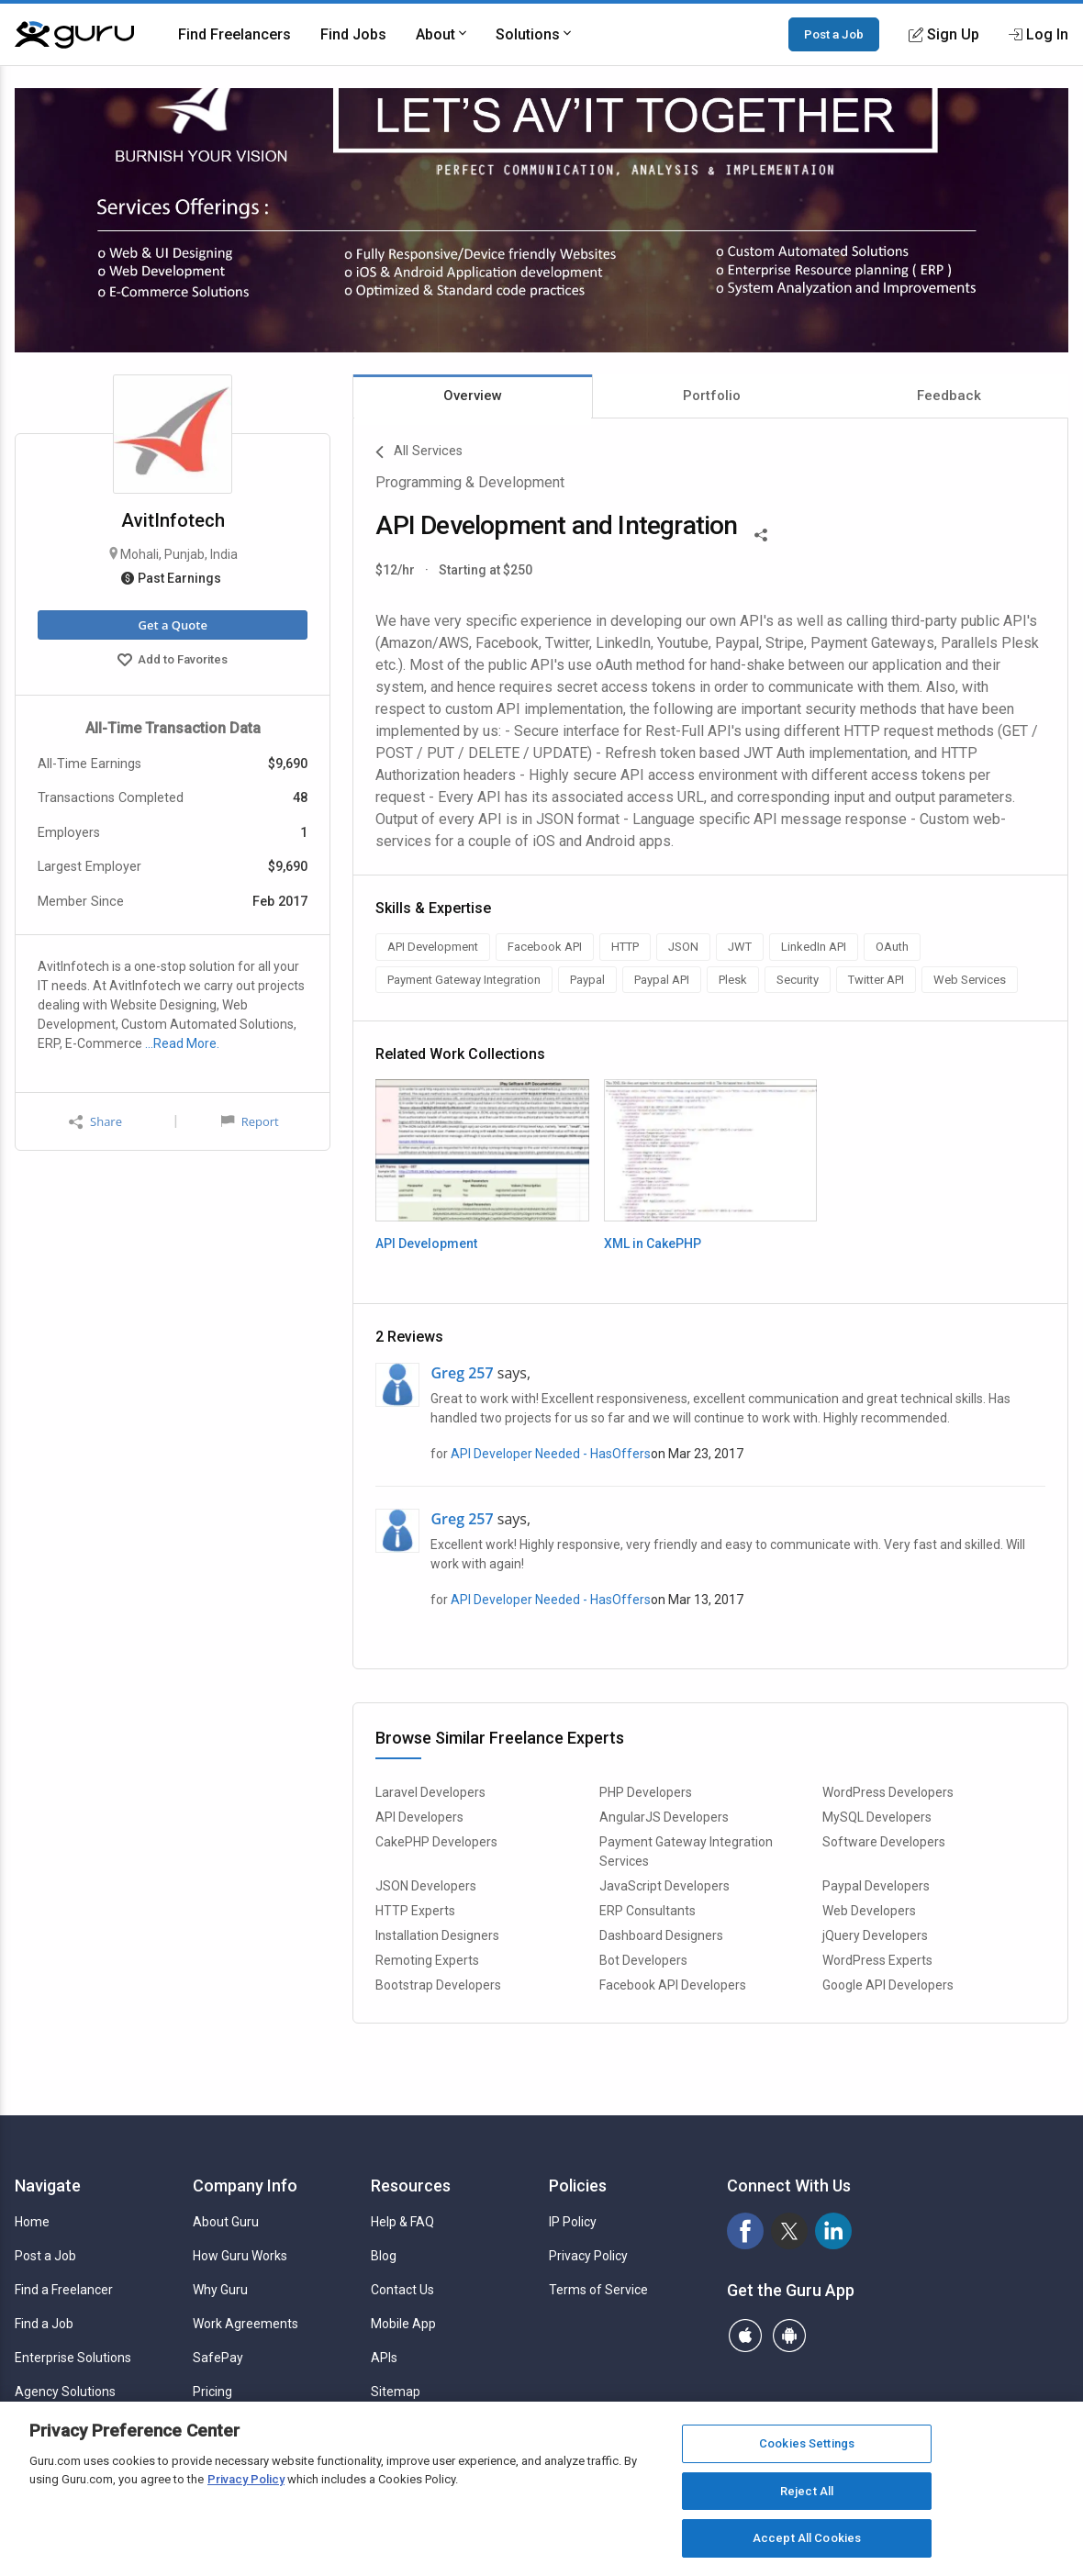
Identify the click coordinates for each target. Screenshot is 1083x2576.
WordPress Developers (888, 1792)
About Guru (226, 2221)
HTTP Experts (415, 1910)
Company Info (245, 2185)
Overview (472, 395)
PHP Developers (645, 1792)
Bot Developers (643, 1960)
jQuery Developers (875, 1935)
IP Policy (573, 2221)
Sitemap (395, 2391)
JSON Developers (425, 1886)
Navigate (48, 2185)
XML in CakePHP (652, 1243)
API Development (426, 1243)
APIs (384, 2357)
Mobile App (403, 2323)
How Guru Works (240, 2255)
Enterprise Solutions (73, 2357)
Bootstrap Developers (438, 1985)
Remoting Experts (427, 1960)
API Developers (419, 1817)
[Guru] (74, 35)
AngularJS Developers (664, 1817)
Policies (578, 2185)
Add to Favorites (172, 662)
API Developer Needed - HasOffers (551, 1453)
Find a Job (44, 2323)
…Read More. (182, 1043)
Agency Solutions (65, 2391)
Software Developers (883, 1841)
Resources (411, 2185)
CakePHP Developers (436, 1841)
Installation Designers (437, 1935)
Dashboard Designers (661, 1935)
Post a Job (834, 34)
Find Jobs (353, 34)
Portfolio (712, 395)
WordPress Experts (877, 1960)
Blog (383, 2255)
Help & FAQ (402, 2221)
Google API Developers (888, 1985)
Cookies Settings (806, 2443)
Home (32, 2221)
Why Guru (220, 2289)
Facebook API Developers (672, 1985)
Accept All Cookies (807, 2538)
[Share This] (760, 533)
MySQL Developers (877, 1817)
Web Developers (869, 1910)
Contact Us (402, 2289)
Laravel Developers (430, 1792)
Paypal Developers (876, 1886)
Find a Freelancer (64, 2289)
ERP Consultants (647, 1910)
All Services (419, 452)
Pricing (212, 2391)
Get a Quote (172, 625)
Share (95, 1122)
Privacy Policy (588, 2255)
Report (249, 1121)
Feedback (949, 395)
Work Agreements (245, 2323)
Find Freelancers (234, 34)
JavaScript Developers (664, 1886)
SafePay (218, 2357)
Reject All (806, 2491)
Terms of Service (598, 2289)
